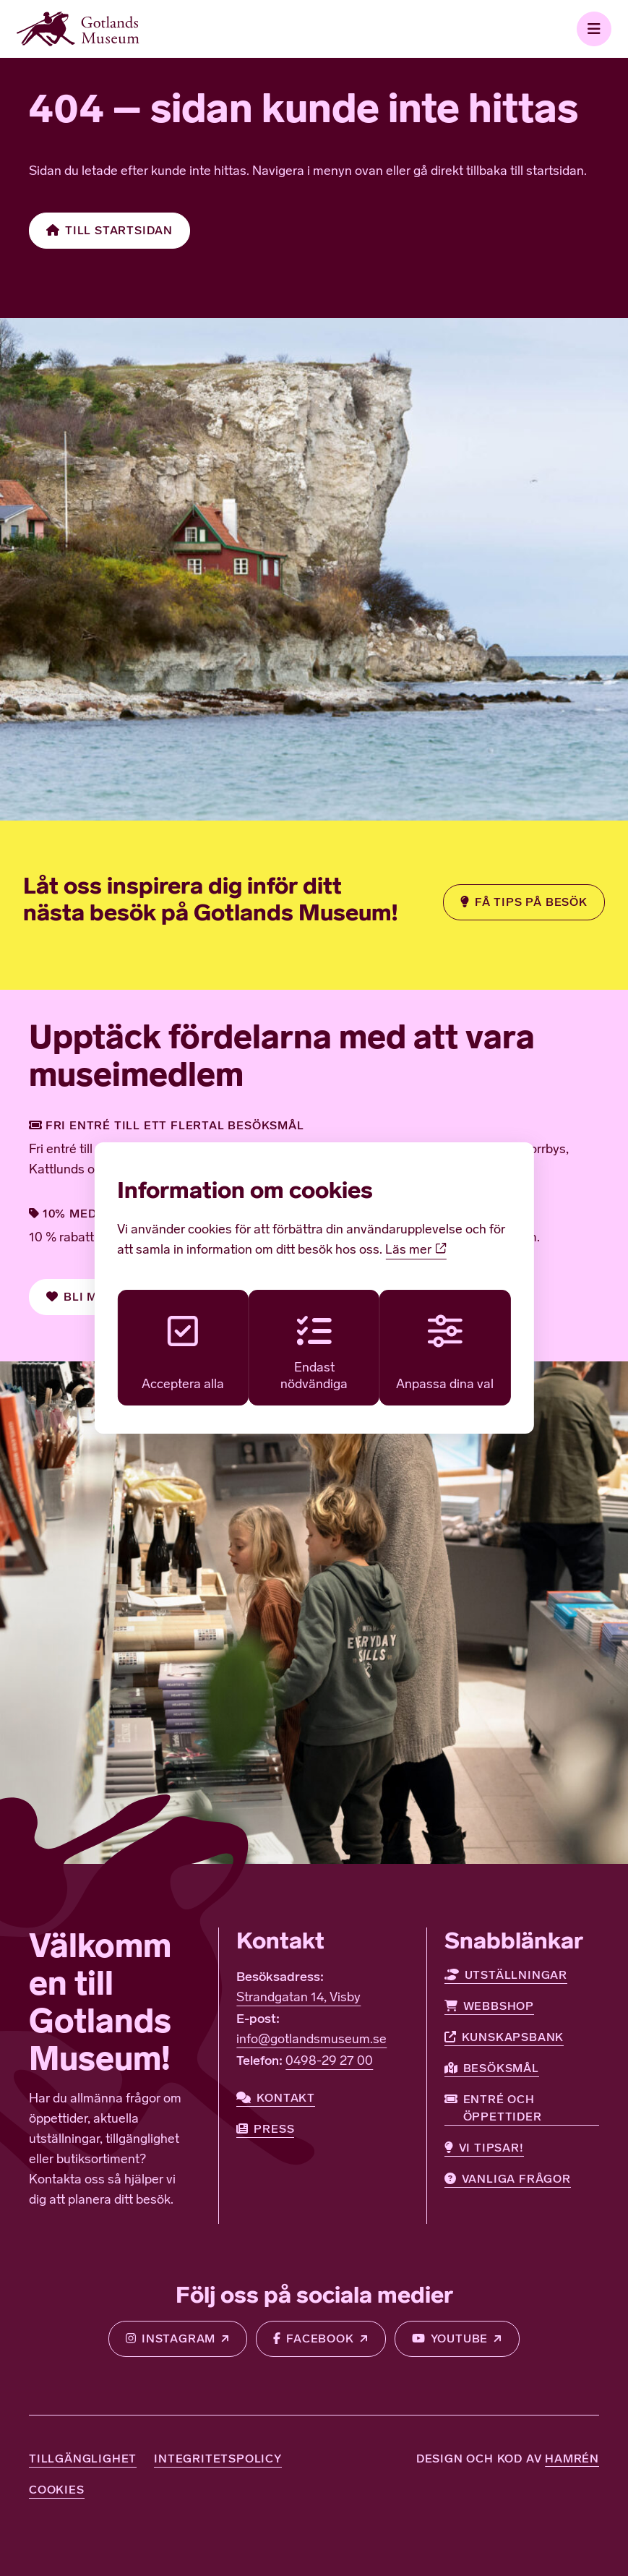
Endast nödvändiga (314, 1353)
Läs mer (415, 1249)
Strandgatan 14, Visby (298, 1998)
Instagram (169, 2339)
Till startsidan (110, 230)
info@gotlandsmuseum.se (311, 2040)
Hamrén (572, 2458)
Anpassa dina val (447, 1353)
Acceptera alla (180, 1353)
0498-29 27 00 (329, 2061)
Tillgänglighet (83, 2458)
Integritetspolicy (218, 2458)
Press (265, 2129)
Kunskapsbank (504, 2037)
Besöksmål (491, 2068)
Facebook (313, 2339)
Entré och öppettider (493, 2107)
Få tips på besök (523, 902)
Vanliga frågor (507, 2179)
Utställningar (505, 1975)
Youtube (451, 2339)
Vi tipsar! (484, 2148)
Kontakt (275, 2098)
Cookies (57, 2489)
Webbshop (489, 2006)
